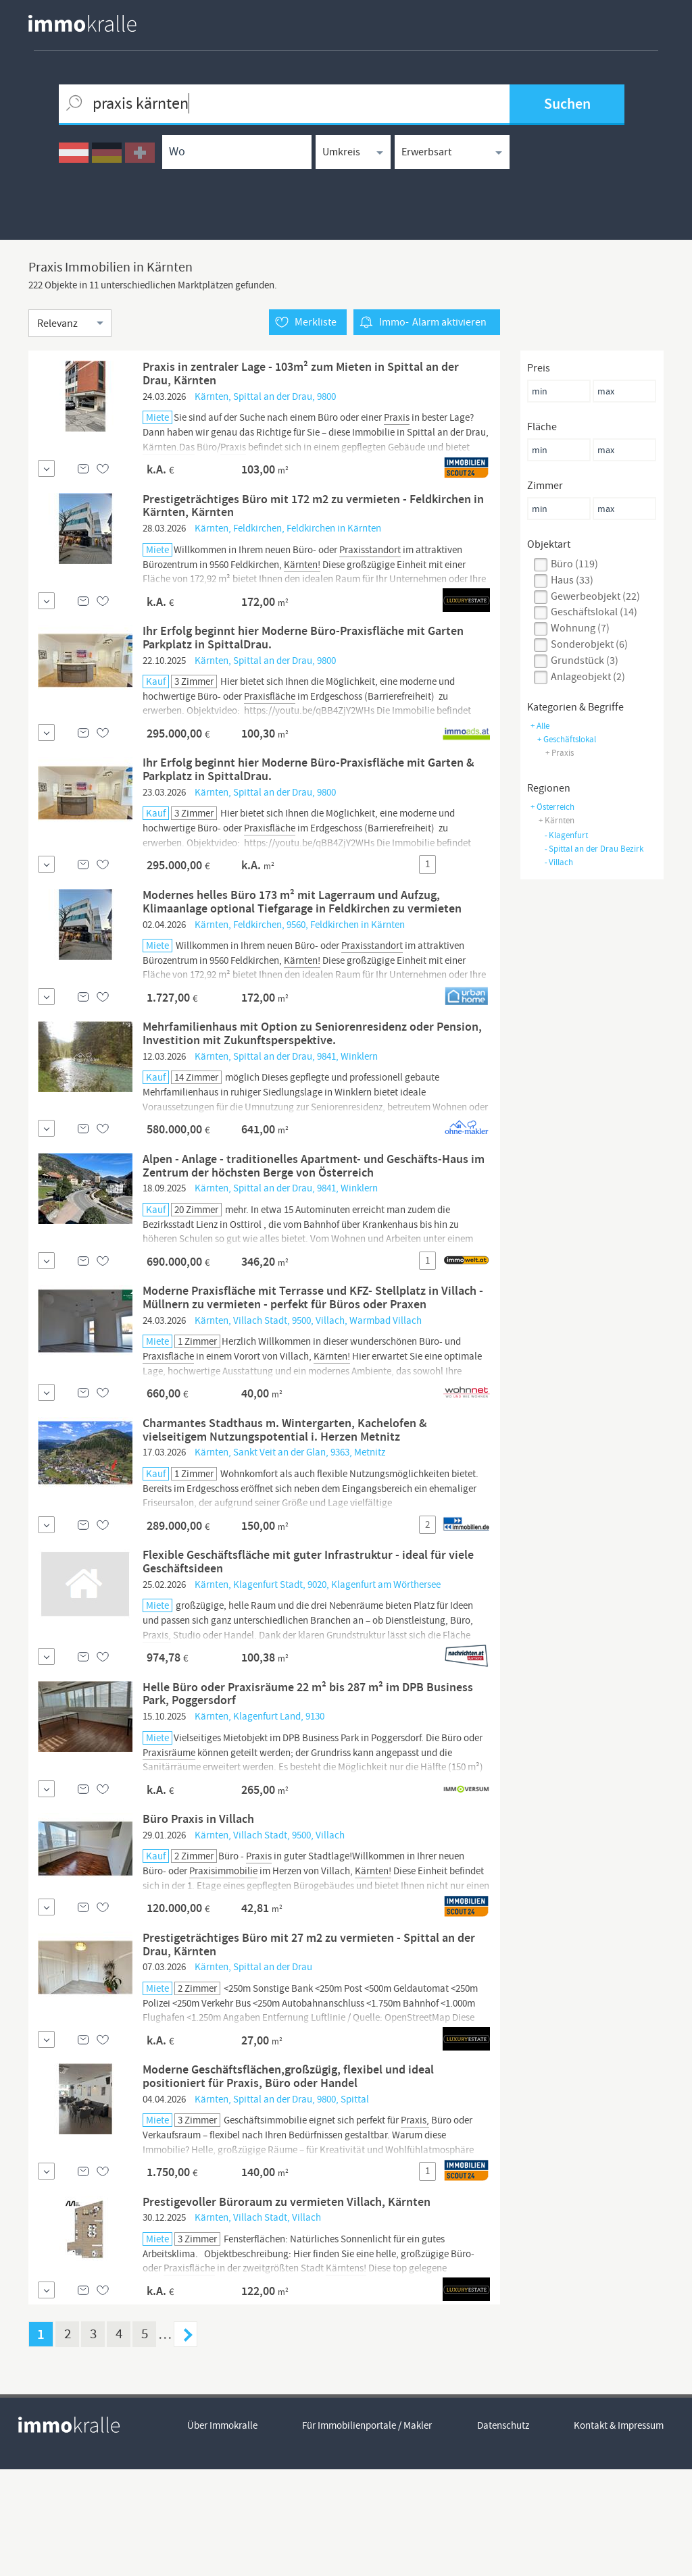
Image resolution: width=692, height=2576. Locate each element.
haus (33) (572, 580)
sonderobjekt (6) (589, 644)
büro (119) (574, 564)
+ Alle (539, 725)
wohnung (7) (580, 628)
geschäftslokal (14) (594, 612)
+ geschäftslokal (566, 739)
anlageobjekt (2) (588, 677)
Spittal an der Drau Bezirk (593, 848)
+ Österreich (552, 807)
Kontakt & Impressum (620, 2533)
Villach (558, 862)
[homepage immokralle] (82, 23)
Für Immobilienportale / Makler (367, 2533)
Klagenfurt (566, 835)
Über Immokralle (222, 2533)
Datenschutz (504, 2533)
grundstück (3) (584, 660)
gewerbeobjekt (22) (595, 596)
